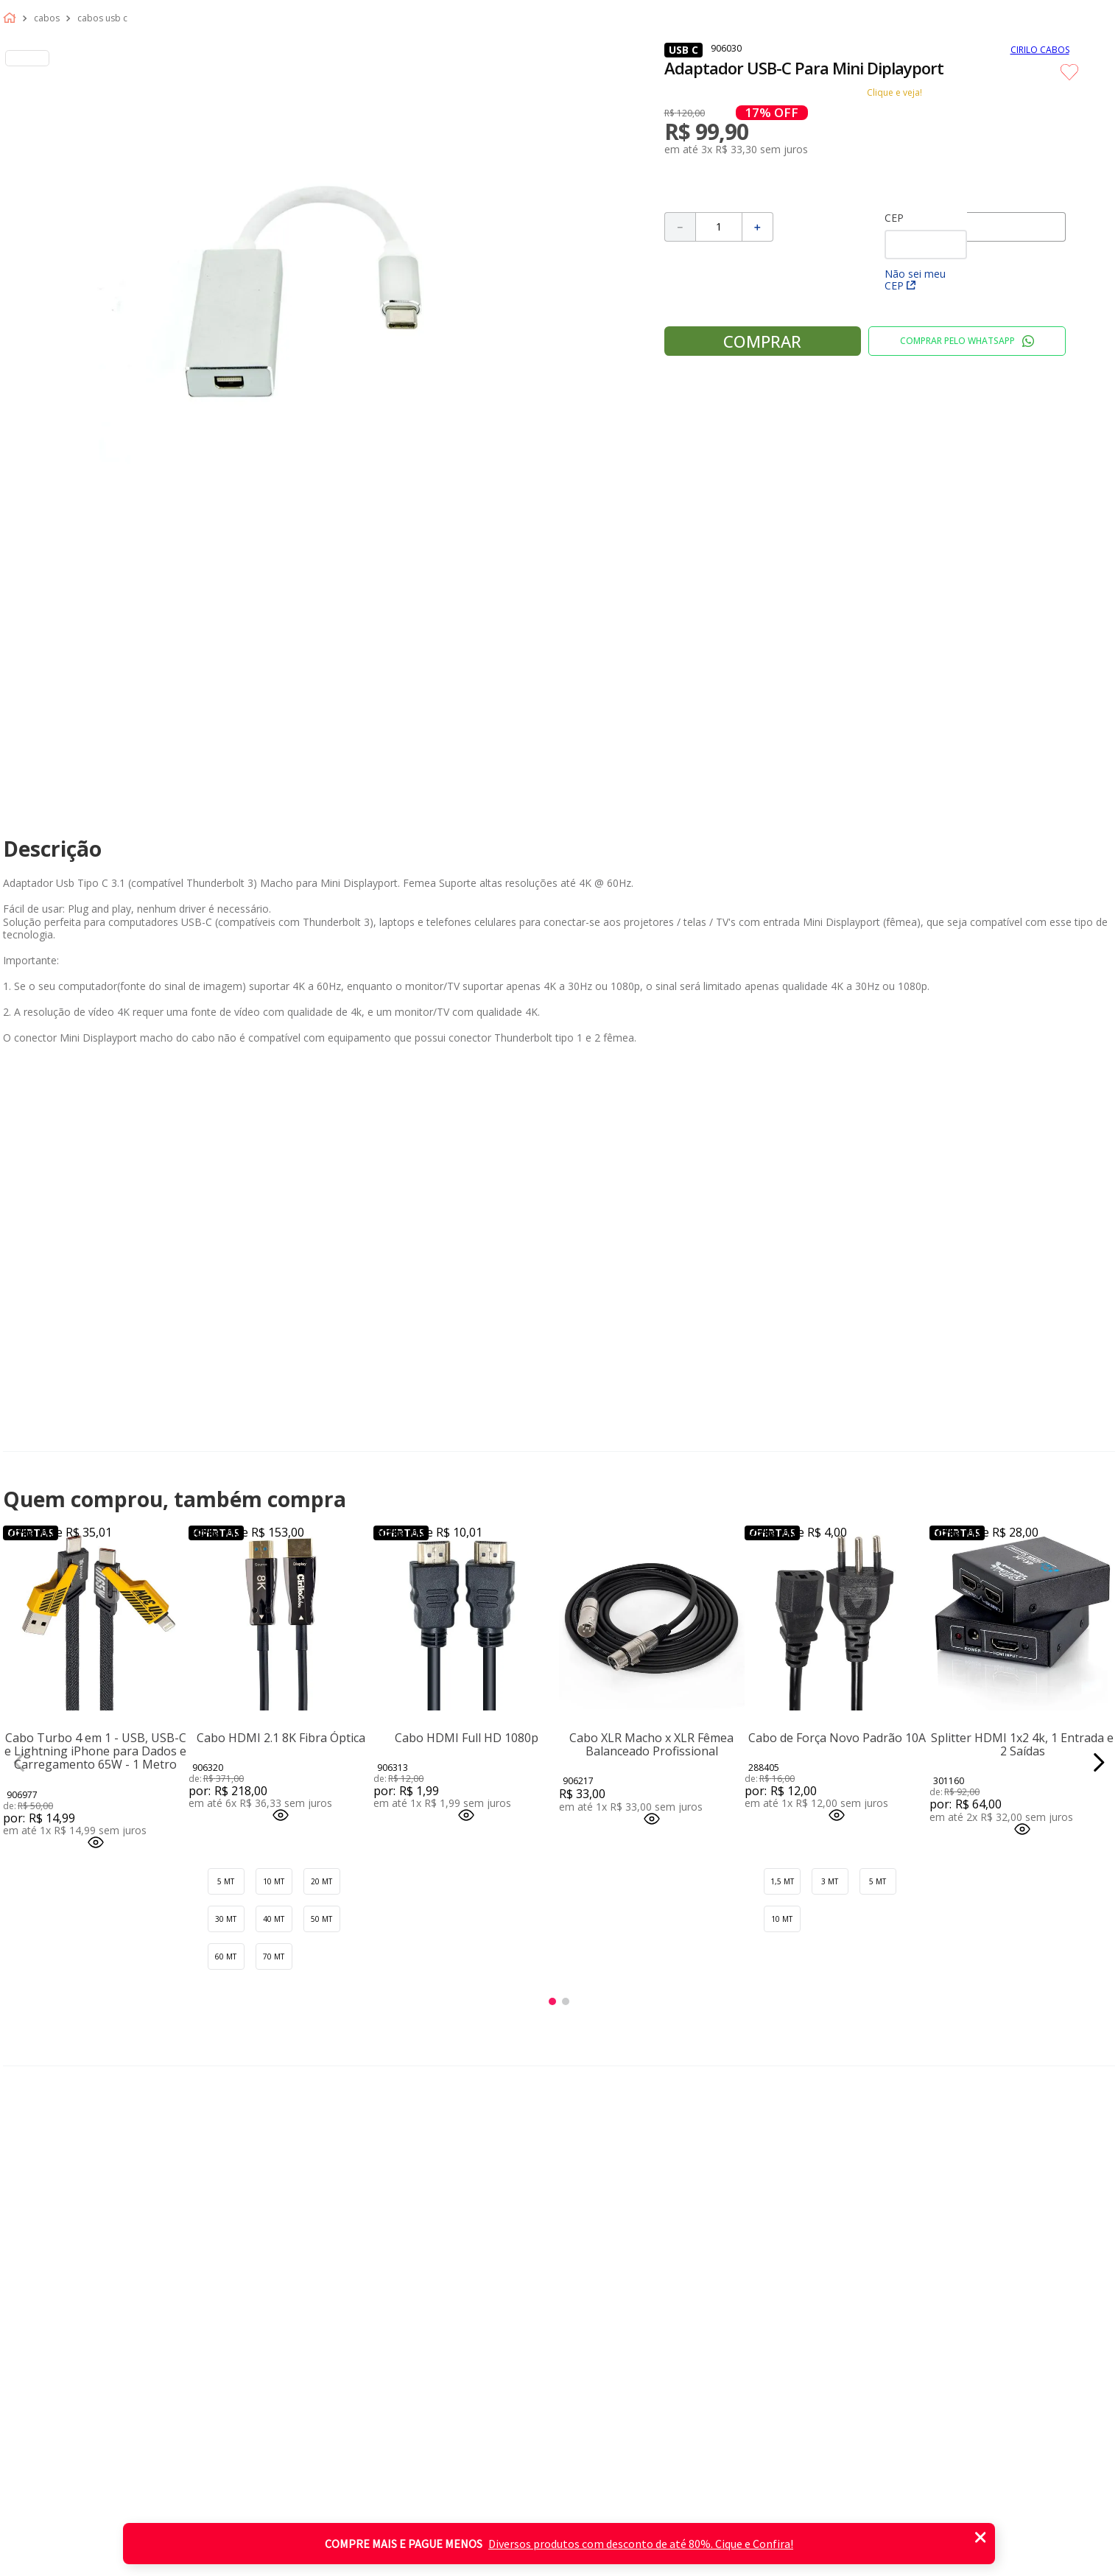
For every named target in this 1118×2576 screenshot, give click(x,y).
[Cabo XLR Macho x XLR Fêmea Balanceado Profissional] (652, 1762)
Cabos (47, 18)
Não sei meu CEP (915, 279)
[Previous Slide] (19, 1762)
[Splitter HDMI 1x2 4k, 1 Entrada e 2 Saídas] (1022, 1762)
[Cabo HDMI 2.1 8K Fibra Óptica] (281, 1762)
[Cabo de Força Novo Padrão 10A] (837, 1762)
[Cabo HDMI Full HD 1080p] (466, 1762)
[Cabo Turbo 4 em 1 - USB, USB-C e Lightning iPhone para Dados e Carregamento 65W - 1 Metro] (96, 1762)
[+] (757, 227)
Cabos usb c (102, 18)
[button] (96, 1843)
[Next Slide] (1098, 1762)
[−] (679, 227)
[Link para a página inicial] (12, 18)
